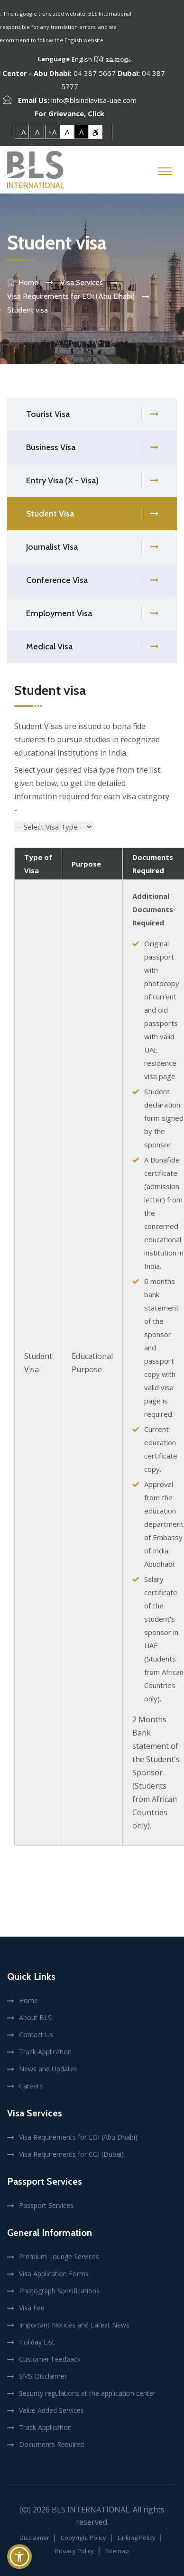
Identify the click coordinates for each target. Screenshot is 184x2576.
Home (28, 282)
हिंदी (98, 59)
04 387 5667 (95, 73)
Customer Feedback (50, 2359)
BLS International (90, 2509)
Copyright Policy (83, 2537)
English (82, 59)
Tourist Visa (92, 414)
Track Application (45, 2051)
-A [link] (22, 132)
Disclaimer (34, 2537)
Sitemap (117, 2551)
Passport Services (46, 2205)
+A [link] (52, 132)
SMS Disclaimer (43, 2376)
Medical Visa (92, 647)
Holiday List (37, 2341)
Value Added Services (51, 2410)
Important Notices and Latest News (74, 2324)
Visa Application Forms (54, 2273)
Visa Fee (32, 2307)
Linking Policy (137, 2537)
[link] (95, 132)
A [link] (37, 132)
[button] (19, 2557)
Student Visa (92, 514)
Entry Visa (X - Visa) (92, 481)
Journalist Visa (92, 547)
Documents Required (51, 2444)
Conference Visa (92, 580)
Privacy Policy (74, 2551)
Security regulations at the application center (87, 2393)
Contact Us (36, 2034)
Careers (31, 2085)
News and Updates (48, 2068)
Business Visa (92, 447)
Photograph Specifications (59, 2290)
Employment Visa (92, 613)
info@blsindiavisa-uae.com (94, 100)
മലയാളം (117, 59)
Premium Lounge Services (59, 2256)
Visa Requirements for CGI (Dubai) (71, 2154)
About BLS (35, 2017)
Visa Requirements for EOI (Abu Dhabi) (78, 2137)
